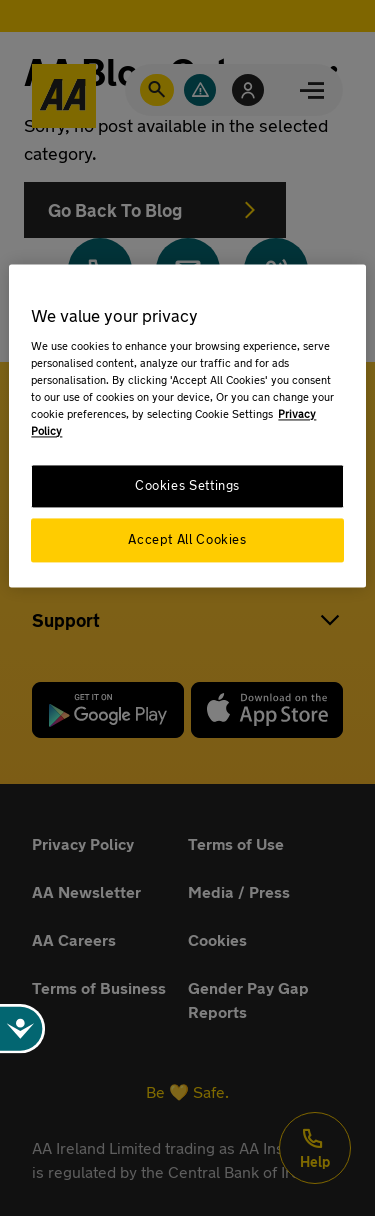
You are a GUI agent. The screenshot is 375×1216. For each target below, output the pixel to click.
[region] (187, 425)
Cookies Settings (187, 486)
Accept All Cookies (187, 540)
